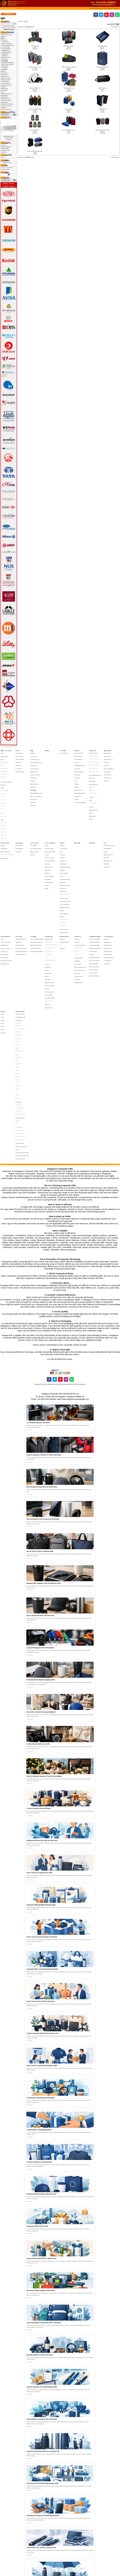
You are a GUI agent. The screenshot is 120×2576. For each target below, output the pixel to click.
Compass (62, 888)
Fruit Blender (77, 767)
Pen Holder (77, 917)
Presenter (32, 826)
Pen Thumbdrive (93, 912)
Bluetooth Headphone (94, 761)
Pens (105, 818)
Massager (62, 846)
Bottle (2, 954)
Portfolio (47, 848)
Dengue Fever (4, 822)
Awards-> (3, 36)
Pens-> (3, 92)
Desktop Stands (4, 892)
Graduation (107, 761)
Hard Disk (91, 899)
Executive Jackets (5, 759)
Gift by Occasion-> (6, 78)
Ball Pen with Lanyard (109, 820)
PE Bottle (76, 776)
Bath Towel (3, 802)
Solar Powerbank (20, 892)
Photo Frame (63, 853)
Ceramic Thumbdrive (94, 888)
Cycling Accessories (64, 890)
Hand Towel (4, 809)
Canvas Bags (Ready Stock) (37, 888)
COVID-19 (3, 820)
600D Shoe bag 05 (102, 46)
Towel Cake (3, 813)
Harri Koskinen (19, 1024)
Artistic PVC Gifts (48, 888)
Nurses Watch (63, 875)
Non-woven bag (6, 57)
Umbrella (3, 941)
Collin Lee (18, 1019)
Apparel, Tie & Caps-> (6, 35)
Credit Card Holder (49, 829)
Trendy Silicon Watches (50, 903)
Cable (2, 888)
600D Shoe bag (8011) (68, 46)
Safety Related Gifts (64, 864)
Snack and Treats (64, 752)
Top (1, 8)
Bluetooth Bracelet (94, 754)
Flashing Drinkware (79, 765)
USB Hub (91, 799)
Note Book (76, 897)
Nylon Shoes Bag (102, 88)
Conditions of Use (5, 150)
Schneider (18, 986)
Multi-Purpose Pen (108, 831)
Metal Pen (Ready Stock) (36, 890)
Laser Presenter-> (6, 83)
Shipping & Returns (6, 147)
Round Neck (3, 788)
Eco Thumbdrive (93, 897)
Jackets (2, 757)
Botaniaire (18, 961)
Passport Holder (49, 846)
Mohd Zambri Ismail (21, 1031)
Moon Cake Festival (108, 763)
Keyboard (91, 776)
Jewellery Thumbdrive (94, 901)
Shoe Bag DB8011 (34, 130)
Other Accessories (108, 897)
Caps (2, 752)
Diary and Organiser (79, 892)
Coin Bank (62, 826)
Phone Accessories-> (6, 94)
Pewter (17, 1040)
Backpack (4, 40)
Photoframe (19, 958)
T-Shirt (2, 777)
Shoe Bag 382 (68, 109)
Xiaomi (17, 1003)
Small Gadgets (48, 928)
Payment (3, 145)
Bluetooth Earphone (94, 757)
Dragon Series (19, 970)
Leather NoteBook (20, 954)
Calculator (77, 888)
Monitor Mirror (92, 772)
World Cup (62, 895)
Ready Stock (33, 886)
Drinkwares (77, 750)
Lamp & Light (19, 818)
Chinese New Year (108, 757)
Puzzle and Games (64, 862)
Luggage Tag (49, 835)
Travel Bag (5, 68)
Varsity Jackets (4, 763)
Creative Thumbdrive (94, 890)
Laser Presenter (34, 818)
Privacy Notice (5, 148)
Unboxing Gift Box (64, 868)
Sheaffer (18, 990)
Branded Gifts (19, 947)
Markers (106, 824)
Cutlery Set (62, 829)
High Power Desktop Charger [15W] (8, 137)
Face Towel (3, 805)
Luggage (4, 55)
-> (3, 38)
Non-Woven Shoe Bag (68, 88)
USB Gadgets (92, 797)
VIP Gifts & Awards (20, 941)
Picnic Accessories (64, 857)
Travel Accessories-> (6, 106)
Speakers (91, 790)
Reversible (3, 770)
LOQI (17, 977)
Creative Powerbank (21, 888)
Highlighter (77, 904)
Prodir (17, 984)
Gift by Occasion (107, 750)
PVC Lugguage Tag (50, 895)
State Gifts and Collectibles (22, 1044)
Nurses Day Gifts (4, 829)
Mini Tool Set (48, 917)
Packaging (4, 90)
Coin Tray (47, 906)
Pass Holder (48, 844)
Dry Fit (2, 786)
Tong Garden (19, 995)
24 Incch (3, 947)
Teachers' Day (107, 767)
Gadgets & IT (92, 750)
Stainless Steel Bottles (79, 781)
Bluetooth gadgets (94, 759)
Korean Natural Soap (21, 1038)
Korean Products (64, 839)
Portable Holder (5, 901)
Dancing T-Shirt (4, 779)
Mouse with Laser (34, 824)
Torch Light (18, 824)
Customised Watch (64, 873)
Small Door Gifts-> (6, 99)
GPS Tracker (92, 770)
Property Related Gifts (65, 859)
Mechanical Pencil (108, 826)
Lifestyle (62, 818)
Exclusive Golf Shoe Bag (35, 88)
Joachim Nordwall (20, 1026)
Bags (9, 8)
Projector (91, 784)
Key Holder (47, 833)
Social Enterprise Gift (50, 930)
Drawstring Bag (6, 49)
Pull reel (47, 923)
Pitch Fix (17, 981)
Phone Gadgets (5, 899)
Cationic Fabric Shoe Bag (102, 67)
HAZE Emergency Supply (6, 826)
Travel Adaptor (108, 903)
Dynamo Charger (5, 895)
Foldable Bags (5, 50)
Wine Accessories (64, 880)
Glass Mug (77, 770)
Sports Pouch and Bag (7, 64)
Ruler (46, 901)
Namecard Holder (49, 842)
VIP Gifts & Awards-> (6, 109)
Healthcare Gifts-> (6, 80)
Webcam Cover (48, 937)
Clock (61, 824)
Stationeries (77, 886)
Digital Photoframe (65, 855)
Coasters (76, 759)
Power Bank (19, 886)
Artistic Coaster (48, 890)
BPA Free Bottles (78, 754)
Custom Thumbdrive (94, 892)
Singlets (3, 795)
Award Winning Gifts (20, 945)
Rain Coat (3, 956)
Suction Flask (77, 783)
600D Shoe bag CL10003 (35, 67)
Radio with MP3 (93, 788)
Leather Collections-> (6, 85)
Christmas (106, 759)
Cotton (2, 784)
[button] (92, 8)
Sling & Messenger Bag (8, 62)
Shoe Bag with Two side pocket (35, 151)
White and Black (49, 932)
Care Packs (63, 750)
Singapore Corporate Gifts (22, 1042)
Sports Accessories (64, 886)
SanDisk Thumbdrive (94, 914)
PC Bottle (76, 774)
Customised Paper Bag (8, 45)
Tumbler (76, 785)
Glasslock (18, 965)
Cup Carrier (77, 763)
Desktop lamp (19, 820)
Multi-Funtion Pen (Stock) (36, 892)
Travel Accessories (108, 886)
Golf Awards (18, 759)
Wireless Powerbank (20, 899)
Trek (17, 999)
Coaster (47, 826)
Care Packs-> (4, 73)
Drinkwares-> (4, 74)
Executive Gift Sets (78, 901)
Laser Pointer (33, 820)
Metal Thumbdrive (93, 905)
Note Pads (77, 912)
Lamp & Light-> (5, 81)
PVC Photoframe (49, 897)
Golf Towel (3, 807)
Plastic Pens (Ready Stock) (36, 897)
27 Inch (2, 950)
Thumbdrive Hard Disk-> (7, 104)
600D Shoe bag (35, 46)
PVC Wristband (48, 899)
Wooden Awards (20, 765)
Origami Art (63, 850)
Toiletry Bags (5, 66)
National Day (107, 765)
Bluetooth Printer (93, 763)
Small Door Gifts (48, 886)
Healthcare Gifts (5, 818)
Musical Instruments (65, 848)
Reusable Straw (78, 778)
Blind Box (3, 71)
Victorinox (18, 1001)
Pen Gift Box (106, 833)
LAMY (17, 972)
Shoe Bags (13, 8)
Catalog (5, 8)
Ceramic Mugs (78, 757)
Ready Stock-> (5, 97)
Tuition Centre (107, 770)
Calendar (76, 890)
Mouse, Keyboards (93, 774)
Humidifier (62, 837)
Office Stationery (78, 915)
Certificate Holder (49, 822)
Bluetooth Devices (93, 752)
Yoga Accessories (64, 882)
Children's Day (107, 754)
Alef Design (18, 950)
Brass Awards (19, 752)
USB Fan (91, 795)
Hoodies (3, 761)
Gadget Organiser (7, 52)
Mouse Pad (92, 779)
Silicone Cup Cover (49, 925)
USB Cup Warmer (93, 793)
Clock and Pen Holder (50, 824)
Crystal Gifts (18, 1006)
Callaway (18, 963)
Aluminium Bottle (78, 752)
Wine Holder (5, 69)
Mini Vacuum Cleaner (79, 910)
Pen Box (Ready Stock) (35, 895)
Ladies (61, 842)
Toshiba (18, 997)
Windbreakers (4, 765)
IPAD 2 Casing (19, 952)
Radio (90, 786)
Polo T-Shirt (3, 781)
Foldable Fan (63, 831)
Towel (2, 800)
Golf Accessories (63, 833)
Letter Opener (78, 906)
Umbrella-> (4, 107)
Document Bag (6, 47)
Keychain (47, 910)
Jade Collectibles (20, 1035)
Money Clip (47, 837)
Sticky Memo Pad (78, 919)
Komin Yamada (20, 1029)
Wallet (46, 850)
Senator (18, 988)
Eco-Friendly (47, 908)
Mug (75, 772)
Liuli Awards (18, 761)
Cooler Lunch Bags (6, 43)
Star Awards (19, 763)
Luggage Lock (107, 890)
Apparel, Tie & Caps (6, 750)
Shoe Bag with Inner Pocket (102, 130)
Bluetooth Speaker (93, 765)
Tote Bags (18, 979)
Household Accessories (65, 835)
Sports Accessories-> (6, 100)
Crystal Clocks (19, 1012)
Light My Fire (19, 975)
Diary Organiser (78, 895)
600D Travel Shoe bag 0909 (69, 67)
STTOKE (17, 992)
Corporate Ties (4, 754)
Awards (17, 750)
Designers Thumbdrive (94, 895)
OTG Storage (4, 897)
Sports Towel (4, 811)
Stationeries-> (5, 102)
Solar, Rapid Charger (6, 903)
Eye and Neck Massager (95, 768)
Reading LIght (19, 822)
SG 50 (17, 1022)
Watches (62, 870)
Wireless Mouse (92, 781)
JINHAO (17, 967)
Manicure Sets (48, 912)
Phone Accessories (5, 886)
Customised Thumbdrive (51, 892)
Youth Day (106, 772)
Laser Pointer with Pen (35, 822)
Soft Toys (62, 866)
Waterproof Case (5, 905)
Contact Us (4, 152)
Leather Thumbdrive (94, 903)
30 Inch (2, 952)
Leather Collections (50, 818)
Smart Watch (63, 877)
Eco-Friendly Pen (107, 822)
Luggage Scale (108, 892)
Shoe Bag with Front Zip (69, 130)
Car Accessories (63, 822)
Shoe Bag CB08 (102, 109)
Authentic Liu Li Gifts (20, 943)
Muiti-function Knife (49, 919)
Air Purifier (62, 820)
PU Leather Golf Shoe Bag (35, 109)
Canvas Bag (5, 42)
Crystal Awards (19, 754)
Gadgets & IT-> (5, 76)
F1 (60, 892)
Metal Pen (106, 829)
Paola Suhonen (19, 1033)
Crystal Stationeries (20, 1015)
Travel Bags (107, 905)
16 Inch (2, 943)
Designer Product (20, 1017)
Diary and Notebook (50, 831)
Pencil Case (5, 59)
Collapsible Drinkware (79, 761)
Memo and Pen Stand (79, 908)
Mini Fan (47, 915)
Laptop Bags (5, 54)
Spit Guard (3, 775)
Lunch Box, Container (65, 844)
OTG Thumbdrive (93, 910)
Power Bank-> (4, 95)
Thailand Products (20, 1047)
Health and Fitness (5, 824)
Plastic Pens (107, 835)
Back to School (107, 752)
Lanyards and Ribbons (6, 773)
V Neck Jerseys (4, 797)
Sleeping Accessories (109, 901)
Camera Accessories (6, 890)
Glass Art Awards (20, 757)
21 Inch (2, 945)
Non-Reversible (4, 767)
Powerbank (18, 890)
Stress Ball (47, 935)
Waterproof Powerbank (21, 897)
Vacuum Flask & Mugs (79, 787)
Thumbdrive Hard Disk (94, 886)
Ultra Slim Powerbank (21, 895)
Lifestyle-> (4, 87)
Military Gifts (4, 88)
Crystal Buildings (20, 1010)
